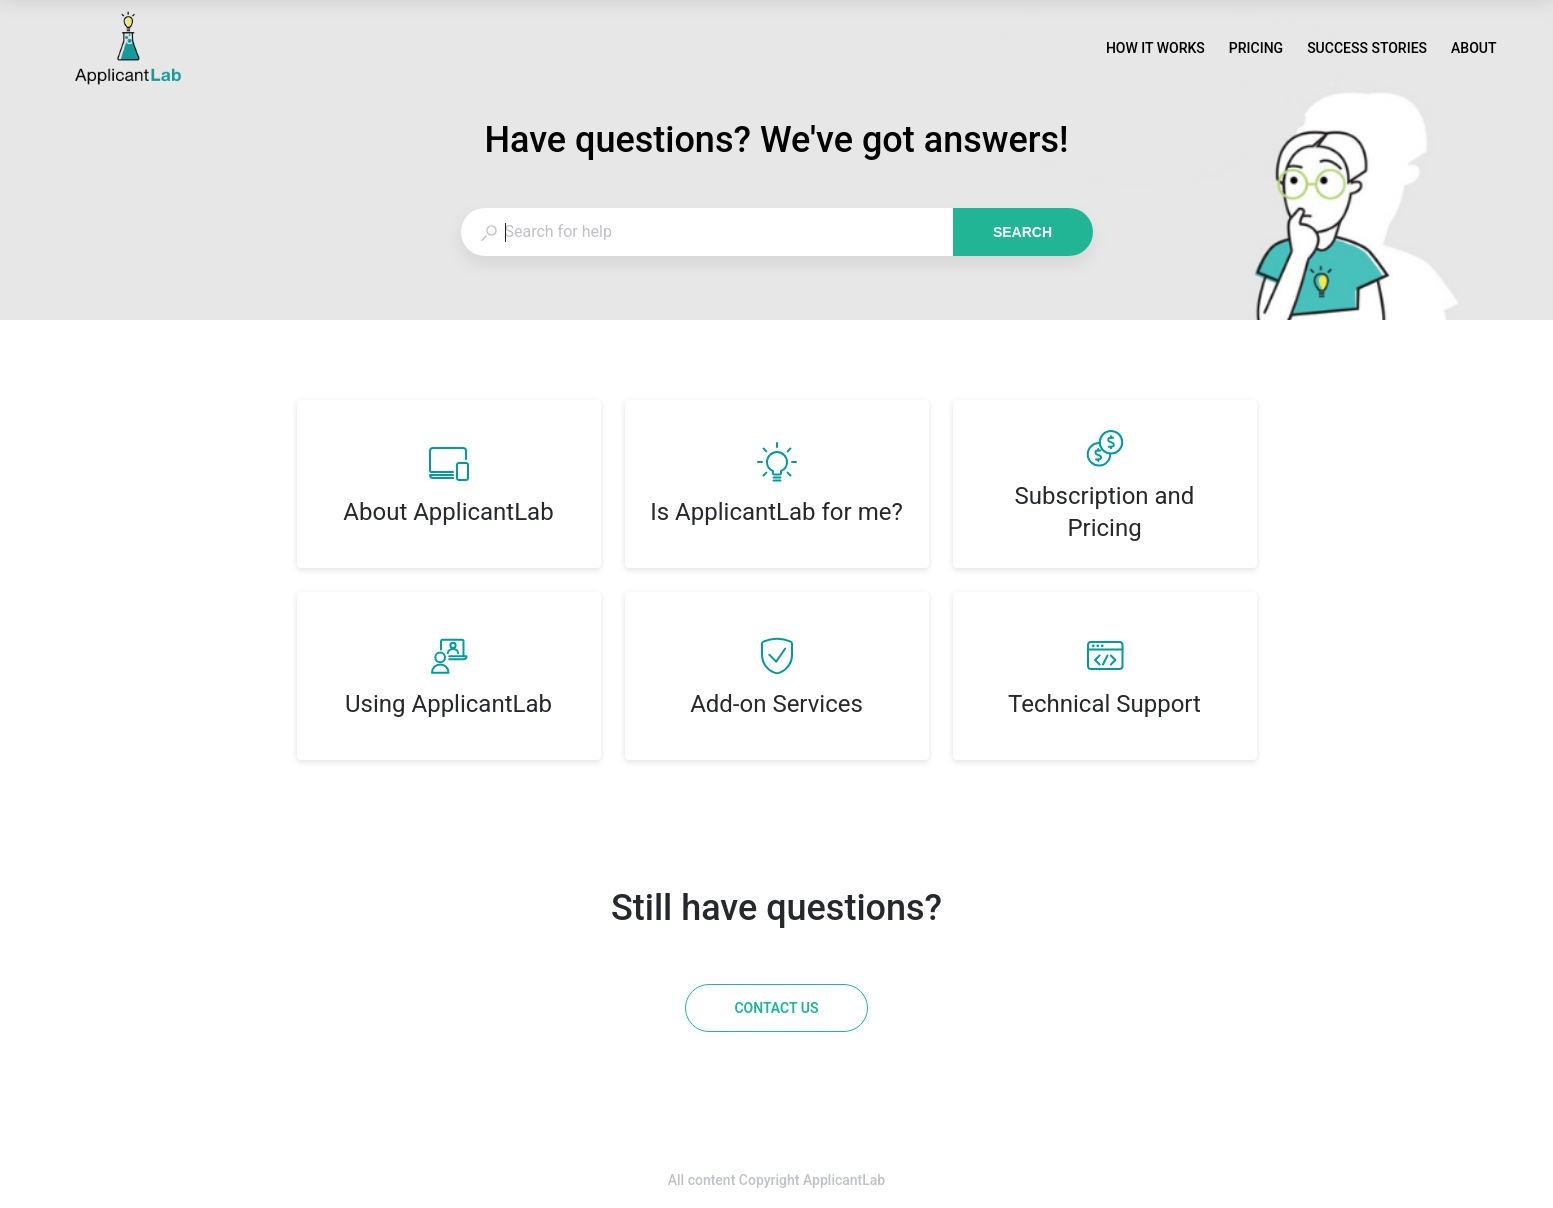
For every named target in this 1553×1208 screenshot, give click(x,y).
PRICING (1256, 50)
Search (1022, 232)
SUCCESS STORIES (1367, 50)
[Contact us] (776, 1008)
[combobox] (706, 232)
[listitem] (449, 484)
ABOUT (1473, 50)
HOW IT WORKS (1155, 50)
